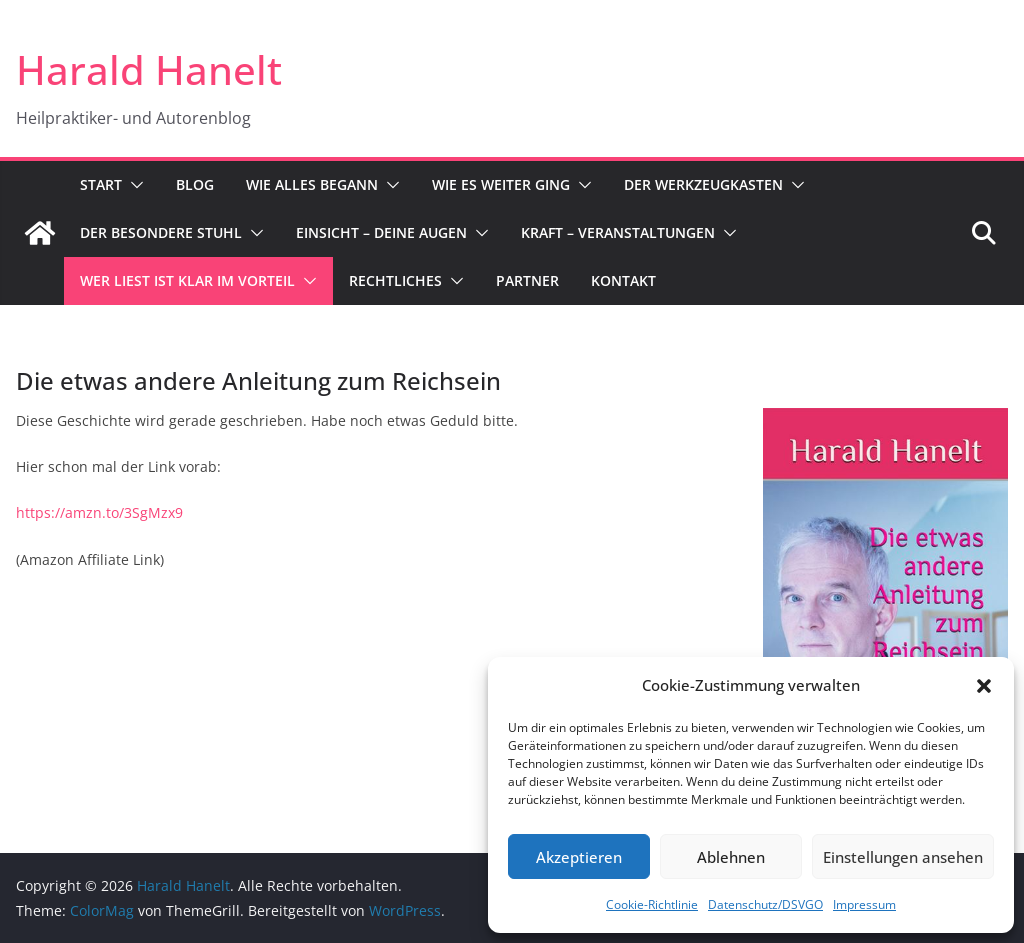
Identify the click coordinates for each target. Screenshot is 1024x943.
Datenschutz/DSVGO (765, 904)
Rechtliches (395, 280)
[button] (984, 686)
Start (101, 184)
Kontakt (623, 280)
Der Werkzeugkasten (703, 184)
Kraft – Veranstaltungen (618, 232)
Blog (195, 184)
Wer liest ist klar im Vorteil (187, 280)
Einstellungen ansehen (903, 857)
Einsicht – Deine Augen (381, 232)
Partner (527, 280)
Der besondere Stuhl (161, 232)
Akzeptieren (579, 857)
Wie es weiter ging (501, 184)
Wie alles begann (312, 184)
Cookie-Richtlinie (652, 904)
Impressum (864, 904)
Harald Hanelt (149, 69)
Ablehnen (731, 857)
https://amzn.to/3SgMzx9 (99, 512)
